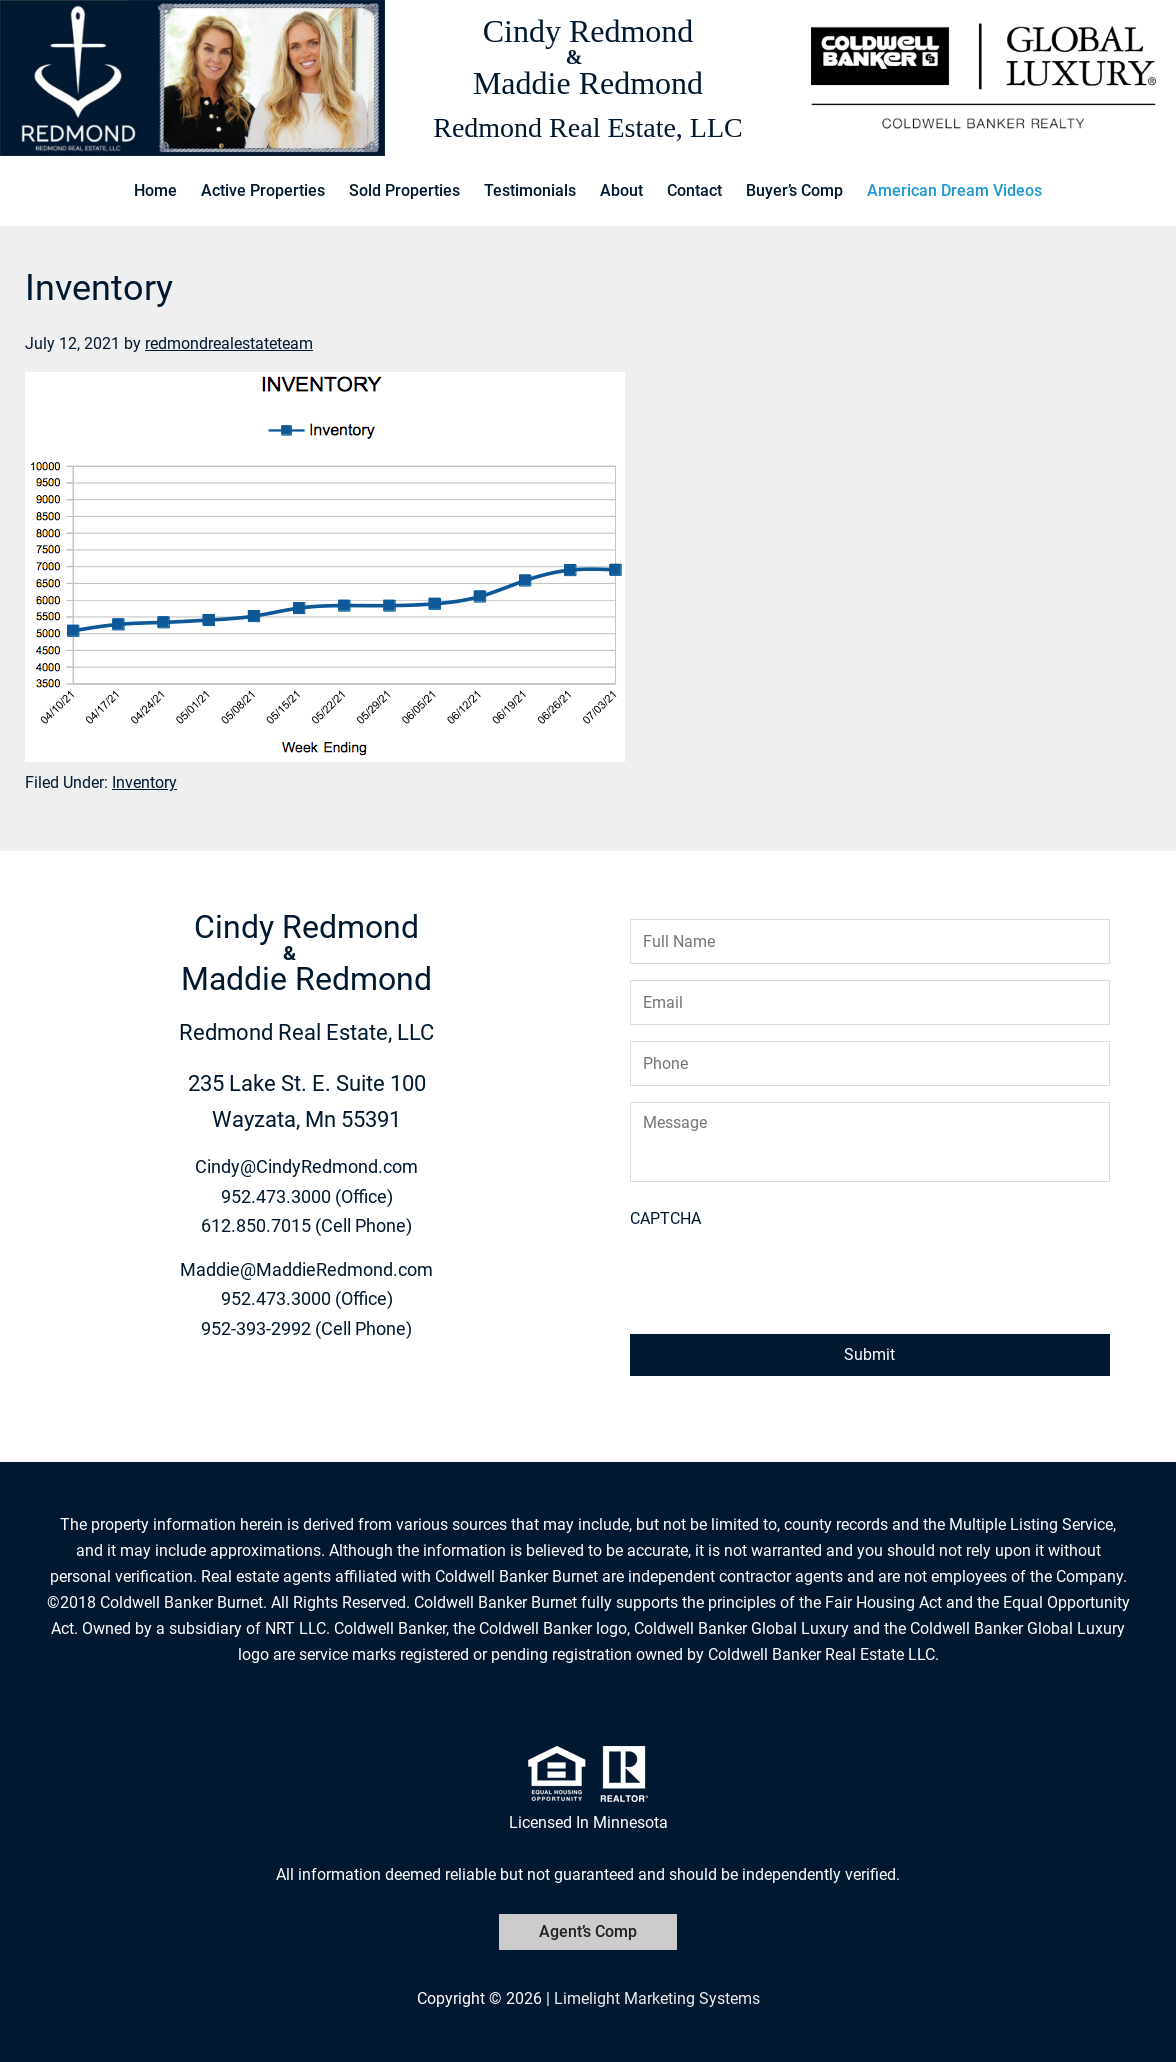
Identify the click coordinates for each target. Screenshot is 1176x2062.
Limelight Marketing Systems (657, 1998)
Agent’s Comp (588, 1931)
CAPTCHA (665, 1218)
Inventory (144, 782)
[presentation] (782, 1279)
